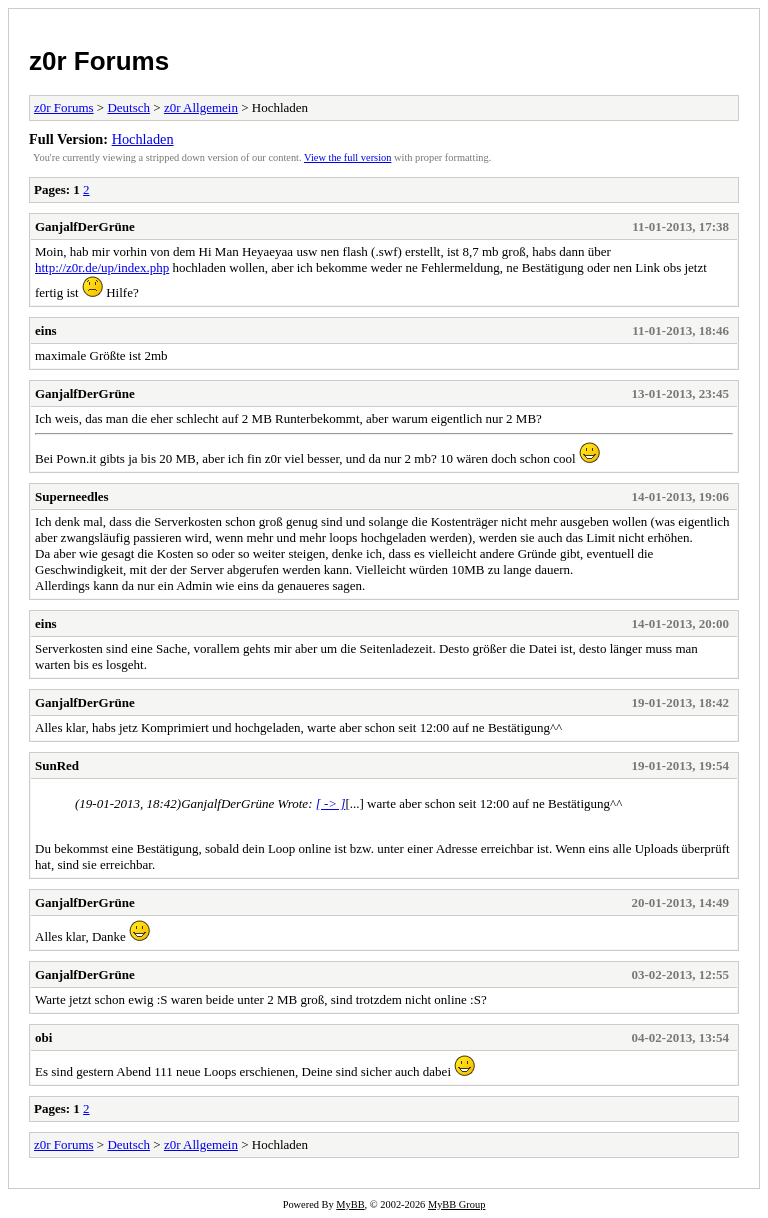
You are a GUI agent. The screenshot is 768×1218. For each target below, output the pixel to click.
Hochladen (143, 139)
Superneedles (72, 496)
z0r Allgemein (201, 107)
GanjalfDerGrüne (85, 226)
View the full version (347, 157)
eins (46, 330)
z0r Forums (99, 61)
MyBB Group (456, 1204)
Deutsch (128, 107)
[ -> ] (331, 803)
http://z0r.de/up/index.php (102, 267)
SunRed (57, 765)
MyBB (350, 1204)
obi (43, 1037)
